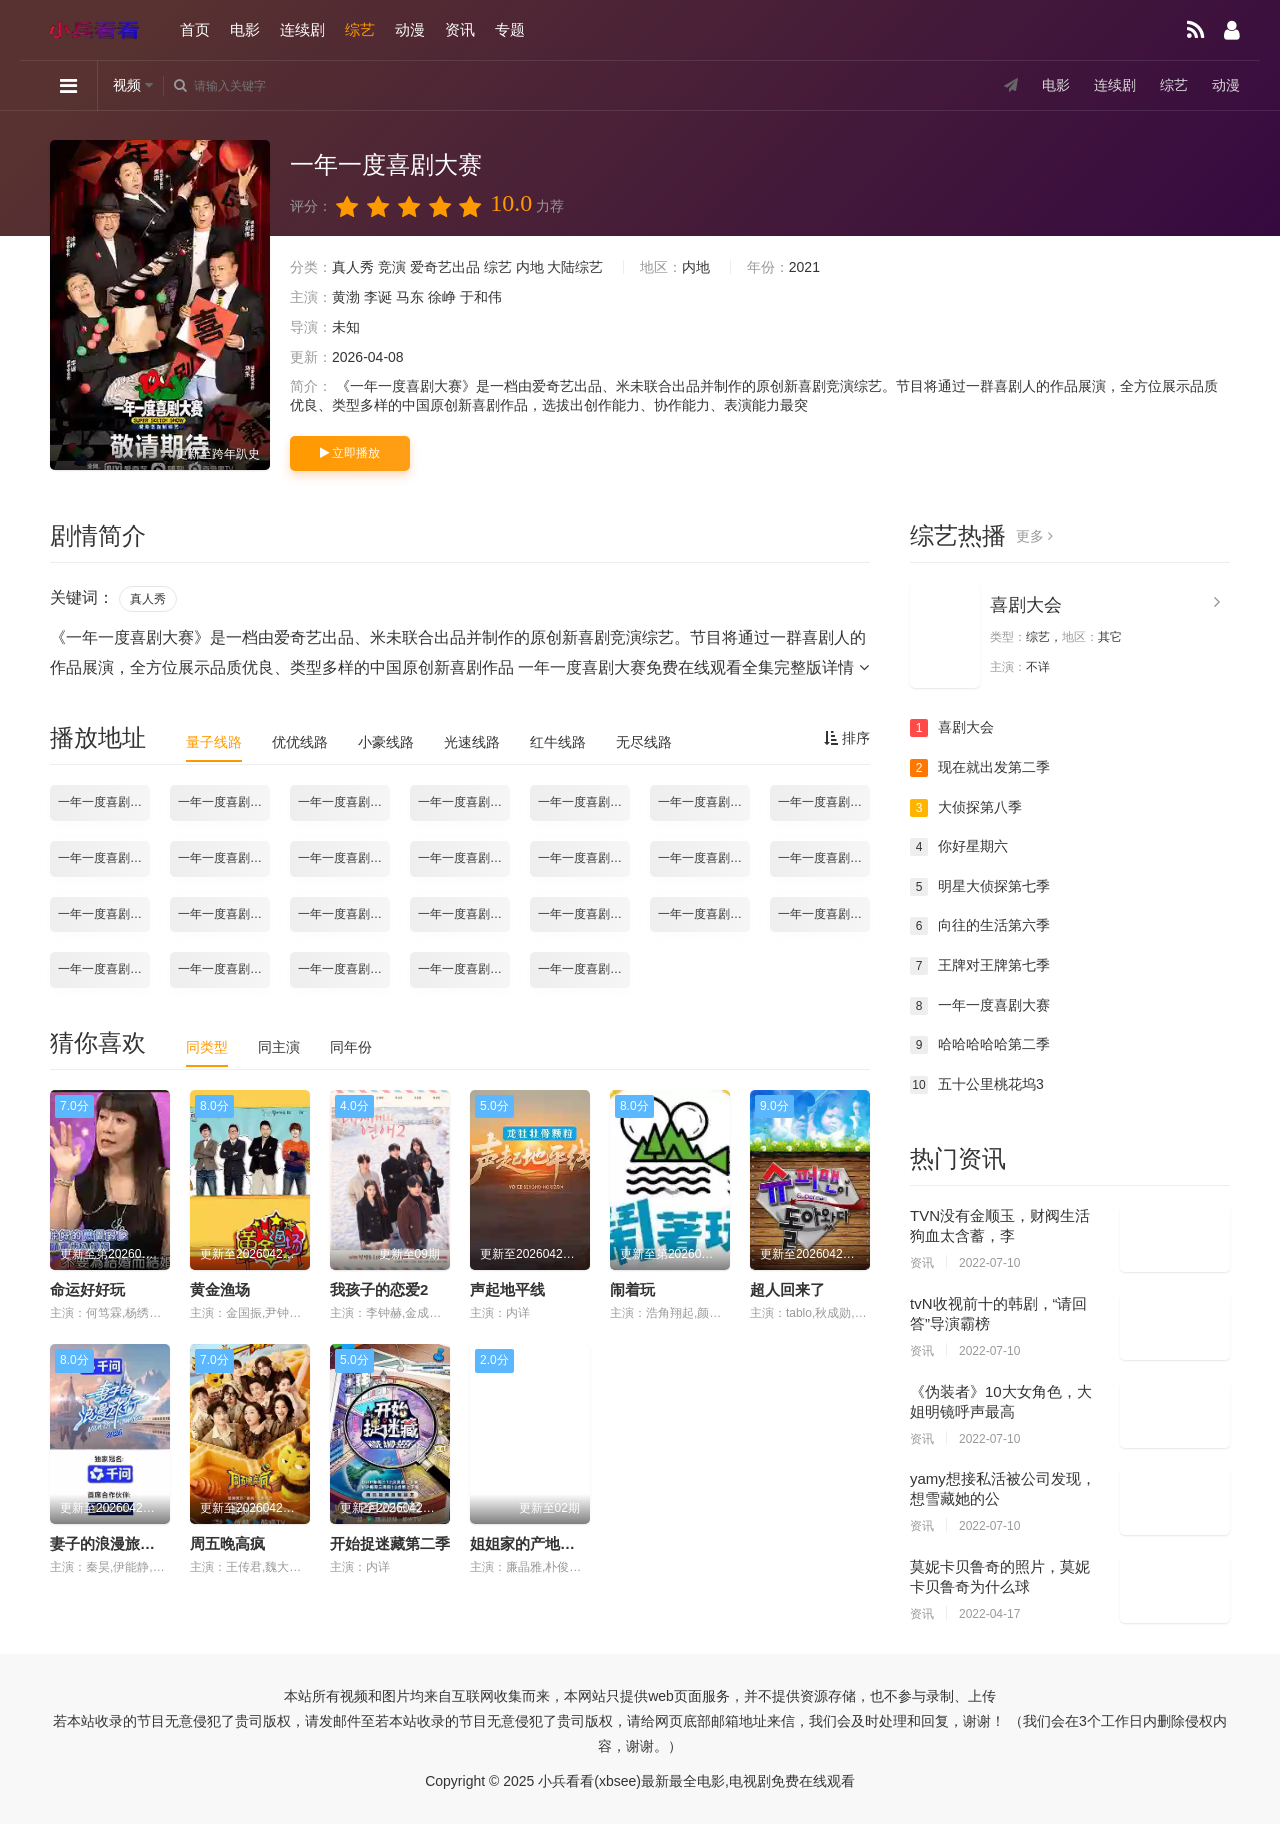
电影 (245, 29)
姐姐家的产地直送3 (534, 1543)
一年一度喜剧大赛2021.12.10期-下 (584, 914)
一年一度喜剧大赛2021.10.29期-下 (704, 802)
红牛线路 (558, 742)
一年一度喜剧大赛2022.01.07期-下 (584, 969)
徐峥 (442, 297)
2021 (804, 267)
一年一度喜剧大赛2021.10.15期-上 (104, 802)
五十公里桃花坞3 (977, 1085)
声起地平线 (507, 1289)
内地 (530, 267)
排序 (847, 738)
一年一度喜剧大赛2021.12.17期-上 (704, 914)
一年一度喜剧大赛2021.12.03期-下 (344, 914)
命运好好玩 (87, 1289)
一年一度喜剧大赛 (980, 1006)
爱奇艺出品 (445, 267)
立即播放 (350, 453)
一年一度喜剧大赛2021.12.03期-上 (224, 914)
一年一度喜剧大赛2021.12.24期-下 (224, 969)
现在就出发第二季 (980, 768)
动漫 (410, 29)
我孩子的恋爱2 (379, 1289)
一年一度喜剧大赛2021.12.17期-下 (824, 914)
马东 (410, 297)
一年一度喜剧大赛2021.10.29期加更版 (824, 802)
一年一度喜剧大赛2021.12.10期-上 (464, 914)
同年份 (351, 1047)
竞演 (392, 267)
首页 (195, 29)
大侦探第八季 (966, 808)
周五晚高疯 (227, 1543)
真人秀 (353, 267)
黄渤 (346, 297)
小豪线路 (386, 742)
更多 (1034, 536)
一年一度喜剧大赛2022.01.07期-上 (464, 969)
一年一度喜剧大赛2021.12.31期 (344, 969)
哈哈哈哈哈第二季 (980, 1045)
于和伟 (481, 297)
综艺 (360, 29)
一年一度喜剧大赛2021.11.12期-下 (464, 858)
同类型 (207, 1047)
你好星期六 (959, 847)
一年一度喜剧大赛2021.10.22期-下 (464, 802)
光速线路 (472, 742)
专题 (510, 29)
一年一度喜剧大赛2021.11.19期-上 (584, 858)
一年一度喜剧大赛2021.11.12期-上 (344, 858)
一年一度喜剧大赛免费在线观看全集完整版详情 (693, 667)
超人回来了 (787, 1289)
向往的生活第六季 (980, 926)
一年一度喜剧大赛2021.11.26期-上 (824, 858)
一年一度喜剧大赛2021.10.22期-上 (344, 802)
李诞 (378, 297)
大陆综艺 (575, 267)
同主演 (279, 1047)
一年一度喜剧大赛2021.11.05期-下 (224, 858)
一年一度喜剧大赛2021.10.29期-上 (584, 802)
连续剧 (302, 29)
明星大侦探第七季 (980, 887)
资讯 (460, 29)
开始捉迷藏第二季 (390, 1543)
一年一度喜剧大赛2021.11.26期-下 (104, 914)
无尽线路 (644, 742)
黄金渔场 (220, 1289)
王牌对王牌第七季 (980, 966)
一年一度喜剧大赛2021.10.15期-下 (224, 802)
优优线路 (300, 742)
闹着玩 (632, 1289)
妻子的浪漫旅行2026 (119, 1543)
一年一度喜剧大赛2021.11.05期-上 (104, 858)
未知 (346, 327)
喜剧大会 (1026, 605)
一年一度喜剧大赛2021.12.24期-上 (104, 969)
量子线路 (214, 742)
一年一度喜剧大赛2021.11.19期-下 (704, 858)
